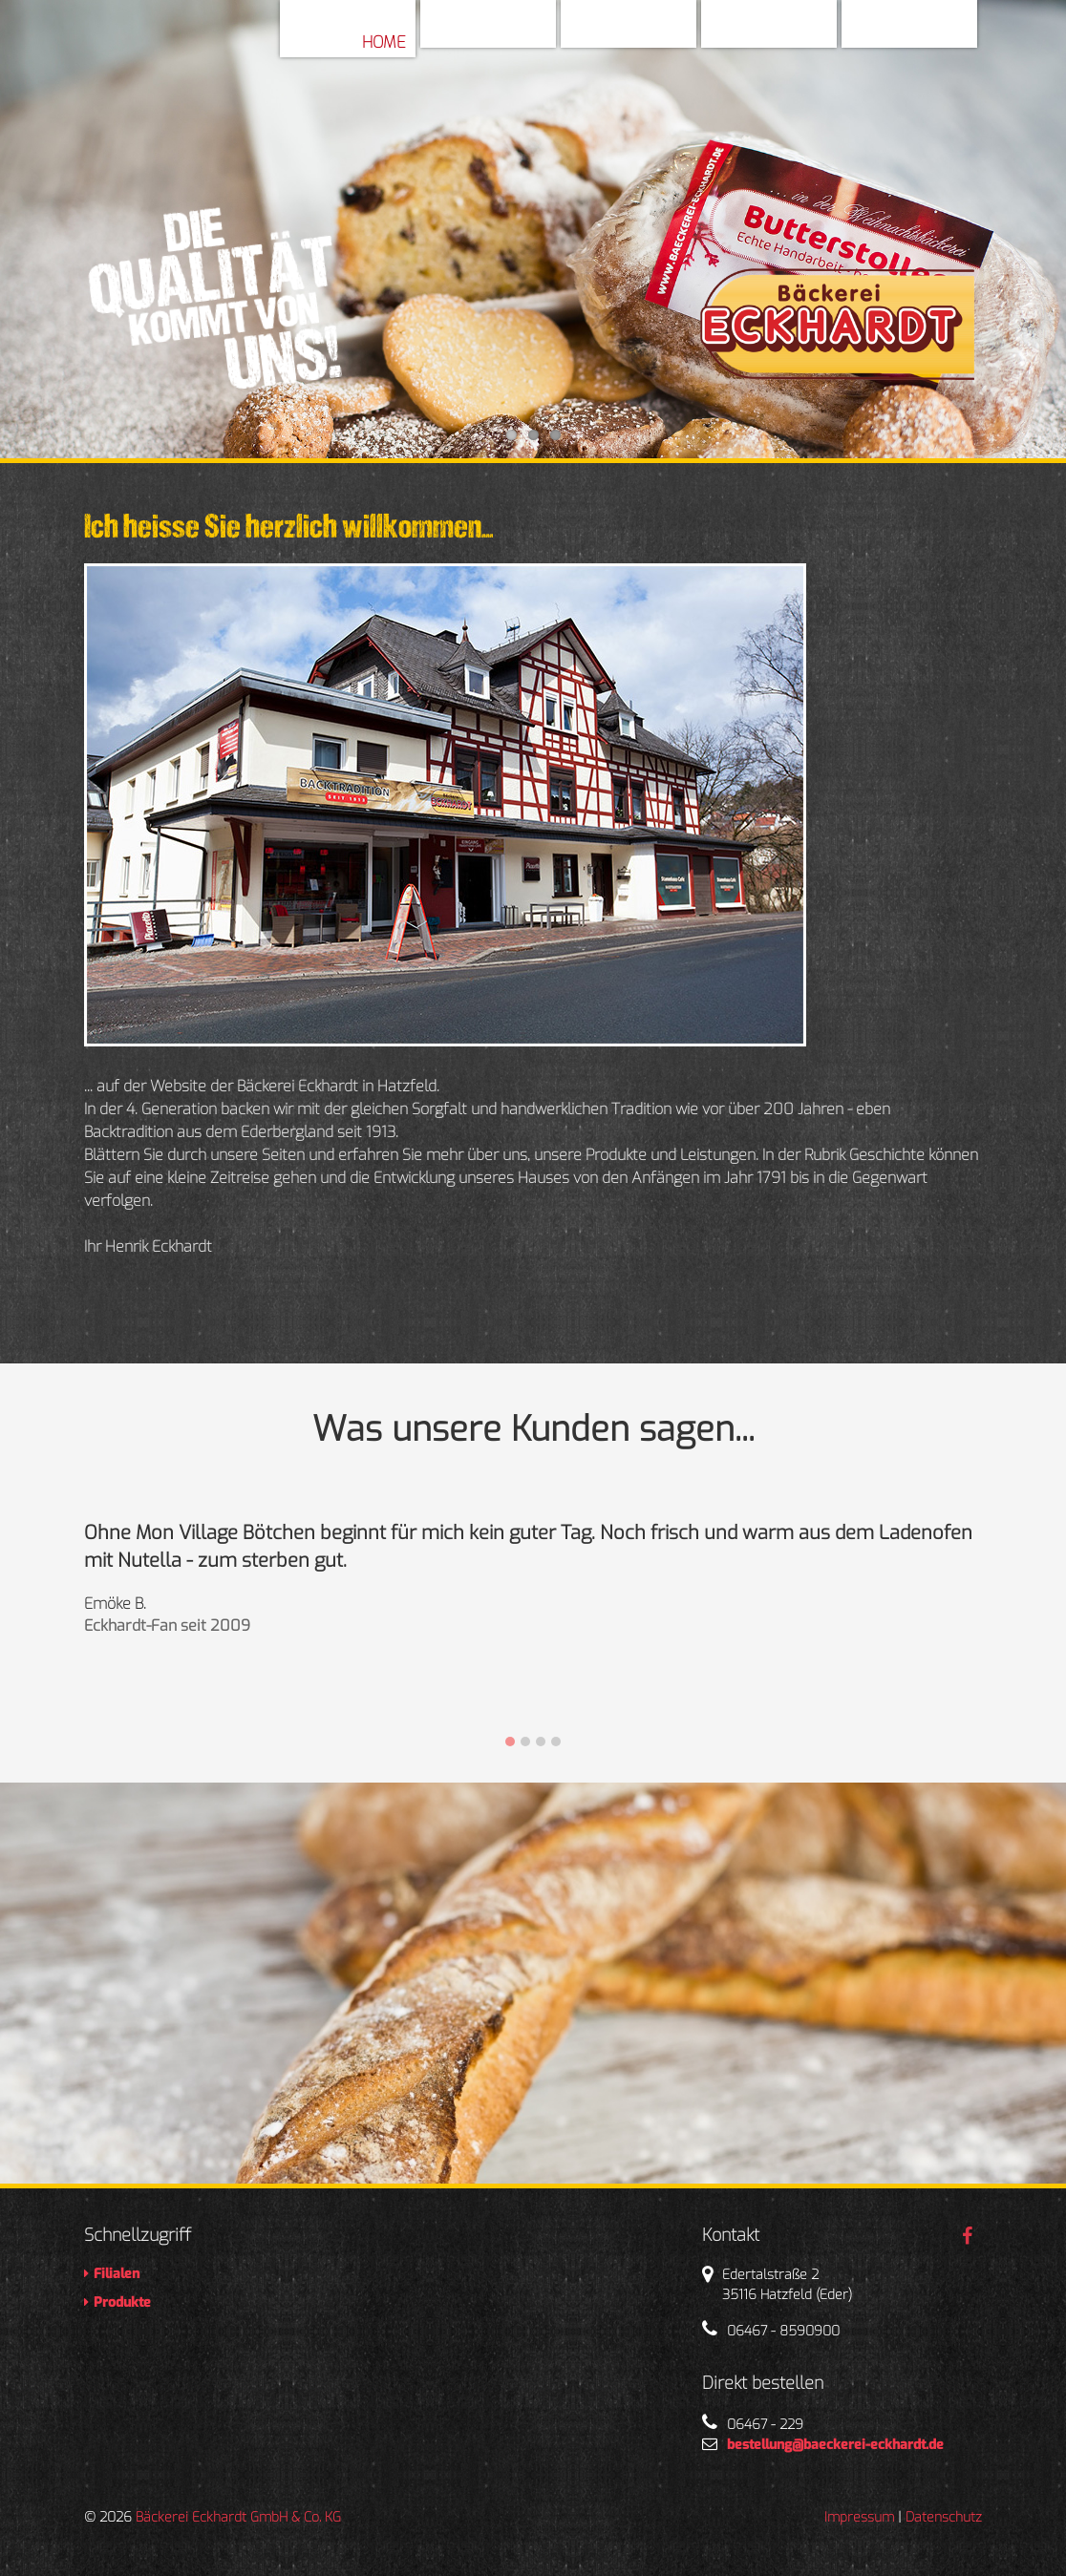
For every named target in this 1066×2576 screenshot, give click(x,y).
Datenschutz (944, 2517)
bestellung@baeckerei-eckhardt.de (835, 2445)
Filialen (796, 33)
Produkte (928, 33)
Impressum (859, 2517)
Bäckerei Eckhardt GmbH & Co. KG (238, 2517)
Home (384, 42)
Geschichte (641, 33)
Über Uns (509, 33)
